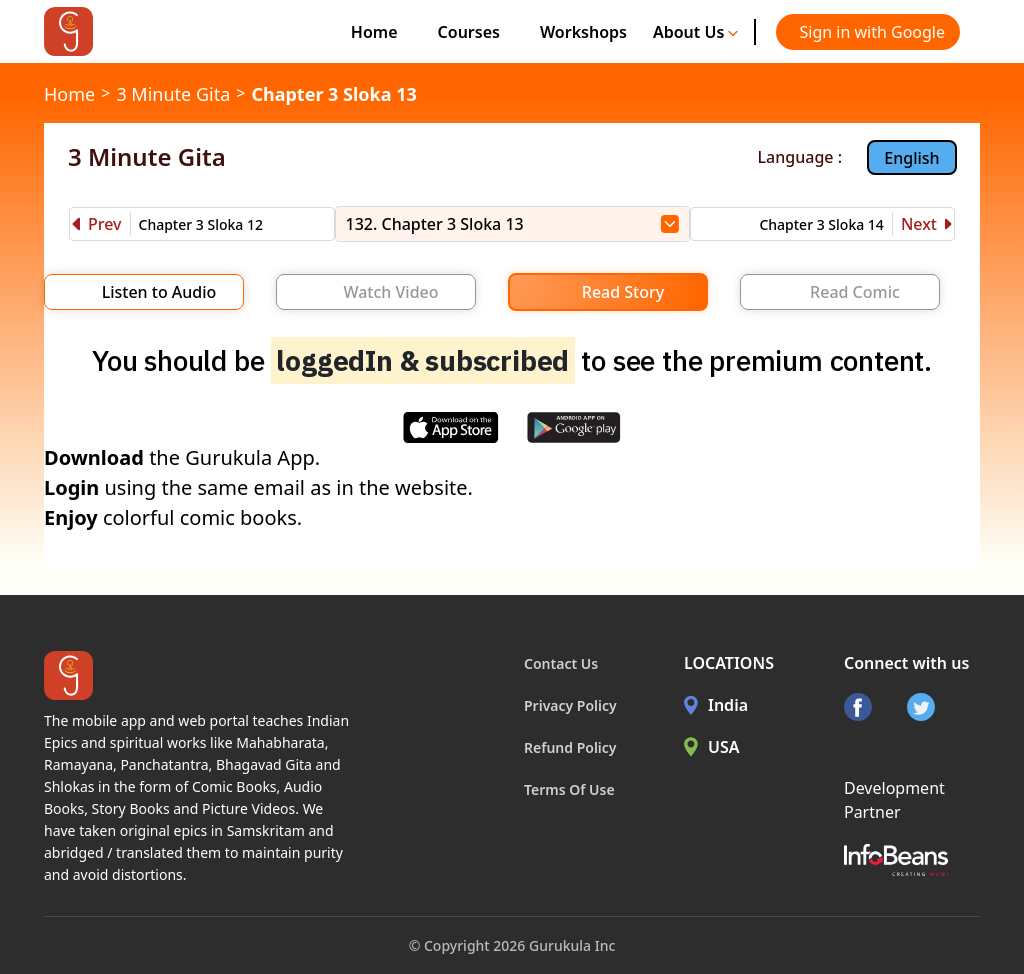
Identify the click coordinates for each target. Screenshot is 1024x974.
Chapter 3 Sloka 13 (333, 94)
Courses (469, 32)
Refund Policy (570, 747)
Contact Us (561, 663)
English (911, 158)
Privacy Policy (570, 705)
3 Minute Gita (173, 94)
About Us (696, 32)
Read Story (623, 292)
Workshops (583, 32)
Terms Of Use (569, 789)
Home (374, 32)
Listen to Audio (159, 292)
